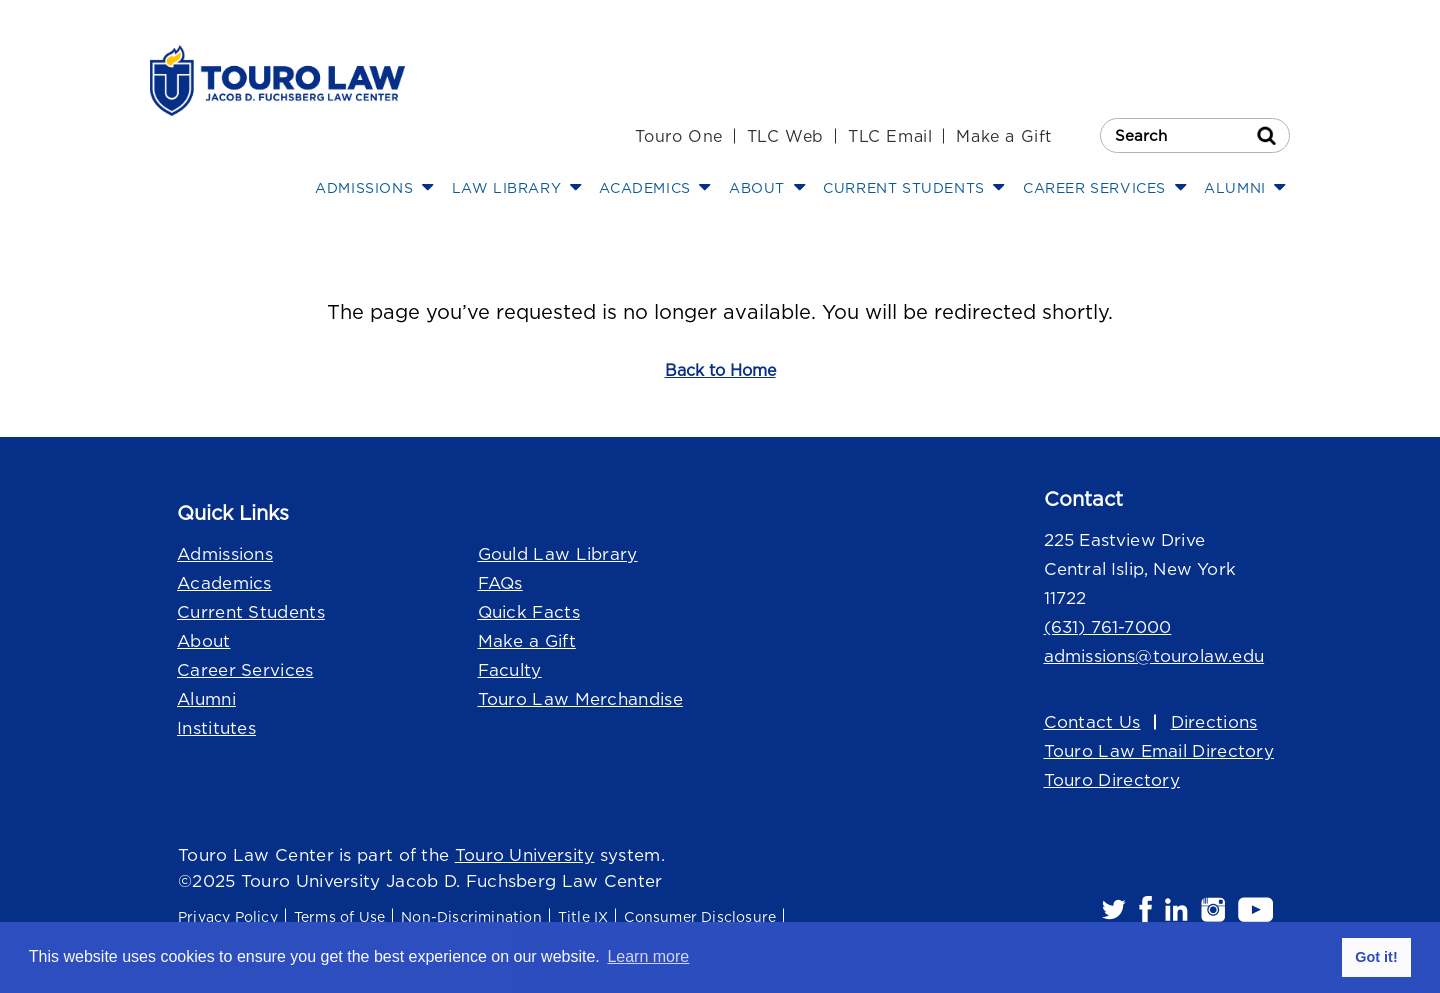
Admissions (225, 554)
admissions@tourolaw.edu (1154, 656)
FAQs (500, 583)
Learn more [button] (648, 956)
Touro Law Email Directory (1159, 751)
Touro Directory (1112, 780)
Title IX (583, 916)
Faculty (510, 670)
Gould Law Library (558, 554)
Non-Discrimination (471, 916)
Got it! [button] (1376, 957)
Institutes (216, 728)
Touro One (678, 136)
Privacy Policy (228, 916)
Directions (1214, 722)
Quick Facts (529, 612)
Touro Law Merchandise (580, 699)
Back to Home (720, 370)
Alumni (206, 699)
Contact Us (1092, 722)
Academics (224, 583)
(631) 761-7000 (1108, 627)
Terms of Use (339, 916)
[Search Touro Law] (1195, 135)
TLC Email (890, 136)
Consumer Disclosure (700, 916)
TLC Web (785, 136)
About (204, 641)
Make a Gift (1004, 136)
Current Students (251, 612)
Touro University (525, 855)
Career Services (245, 670)
